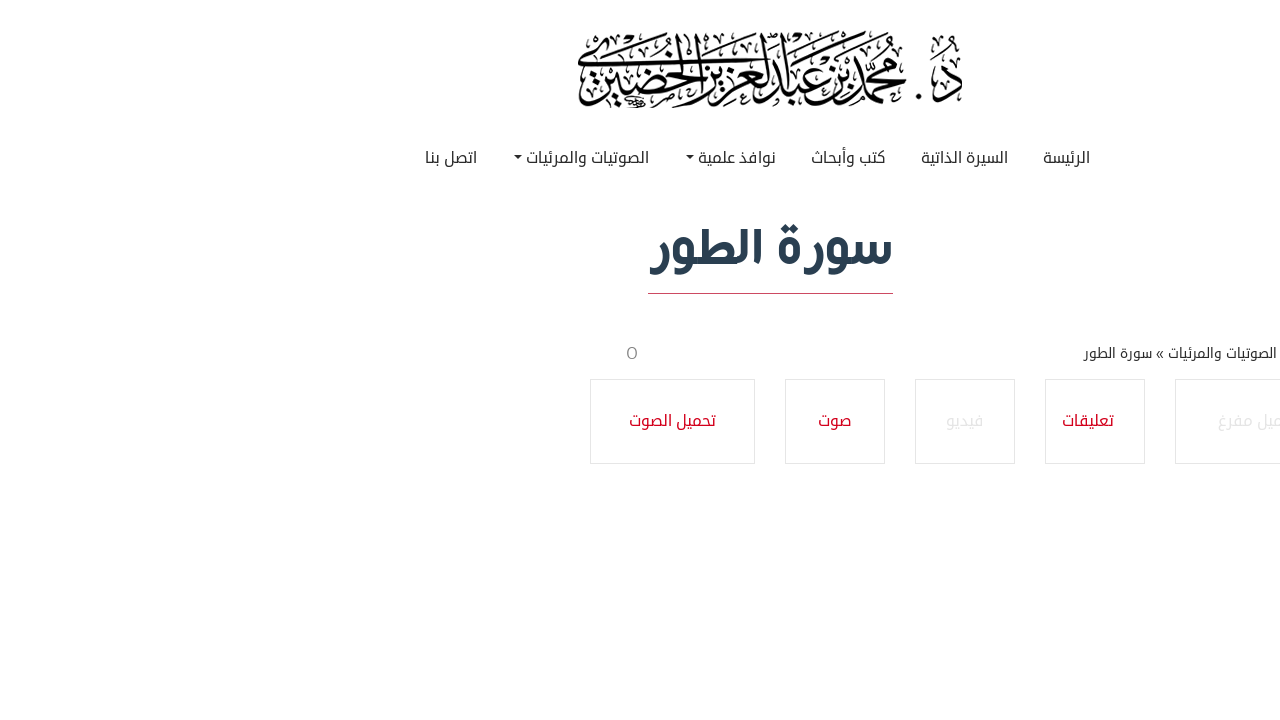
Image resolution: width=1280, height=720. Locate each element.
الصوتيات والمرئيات (451, 158)
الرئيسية (1186, 353)
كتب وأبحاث (718, 158)
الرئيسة (936, 158)
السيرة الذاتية (834, 158)
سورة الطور (988, 353)
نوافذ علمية (601, 158)
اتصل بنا (321, 158)
